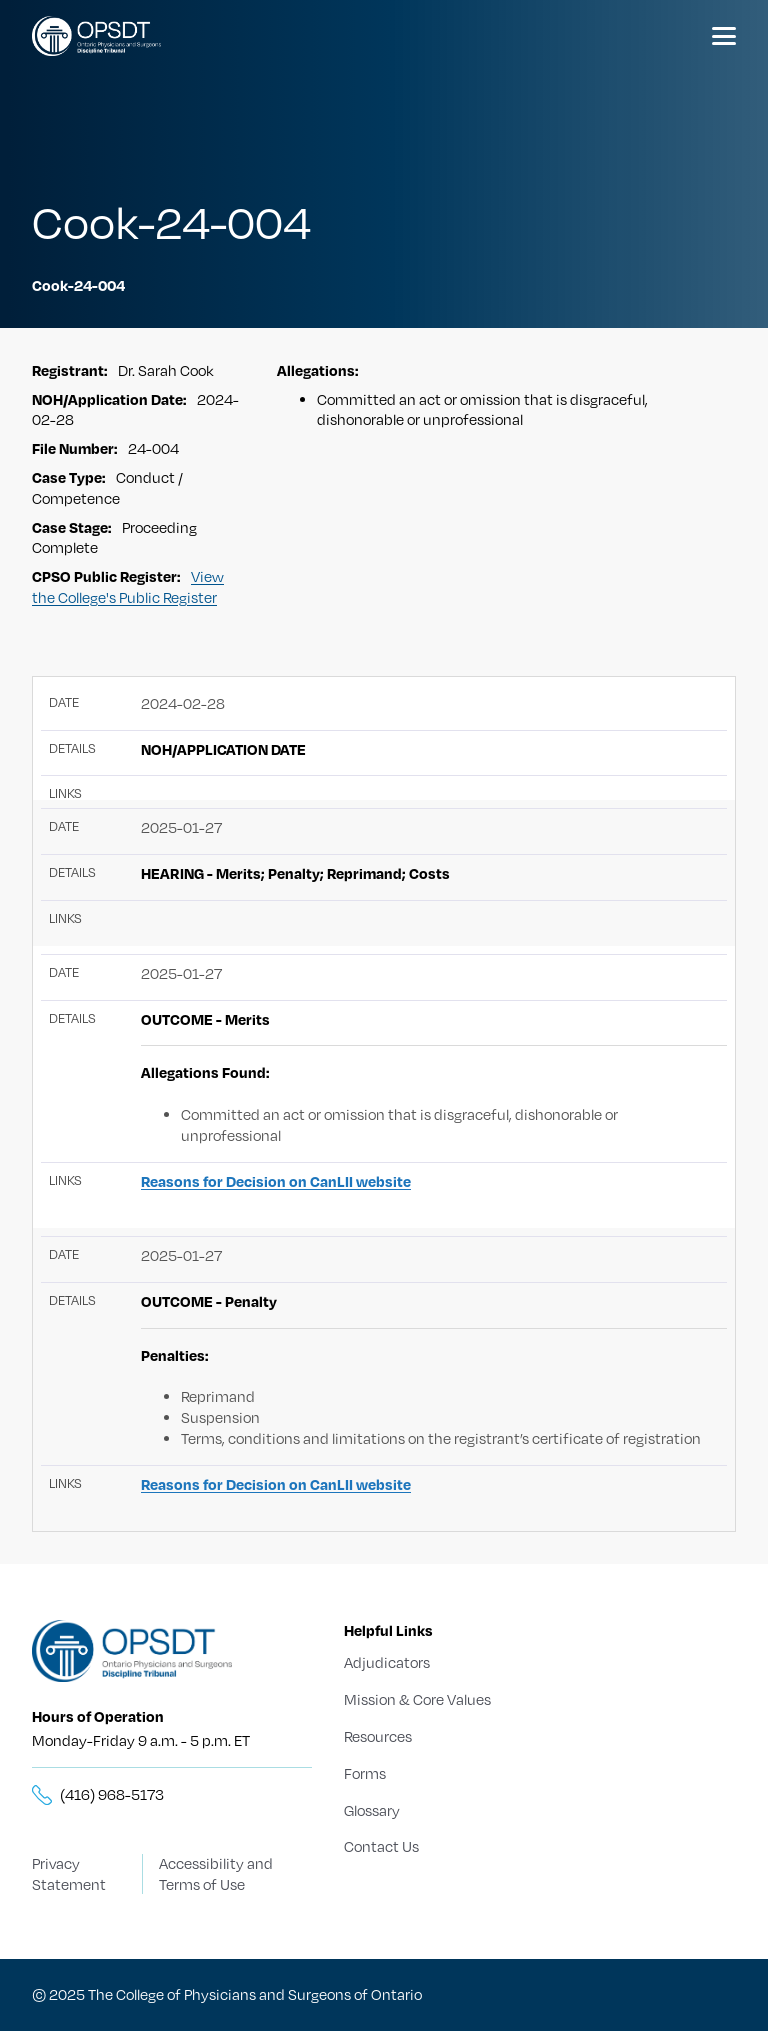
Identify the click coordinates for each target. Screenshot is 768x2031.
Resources (378, 1736)
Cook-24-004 (78, 285)
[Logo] (96, 36)
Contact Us (381, 1846)
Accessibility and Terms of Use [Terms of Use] (216, 1873)
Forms (365, 1773)
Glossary (372, 1810)
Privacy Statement (69, 1873)
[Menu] (724, 36)
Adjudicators (387, 1662)
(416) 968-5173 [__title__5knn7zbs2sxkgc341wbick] (112, 1794)
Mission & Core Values (417, 1699)
